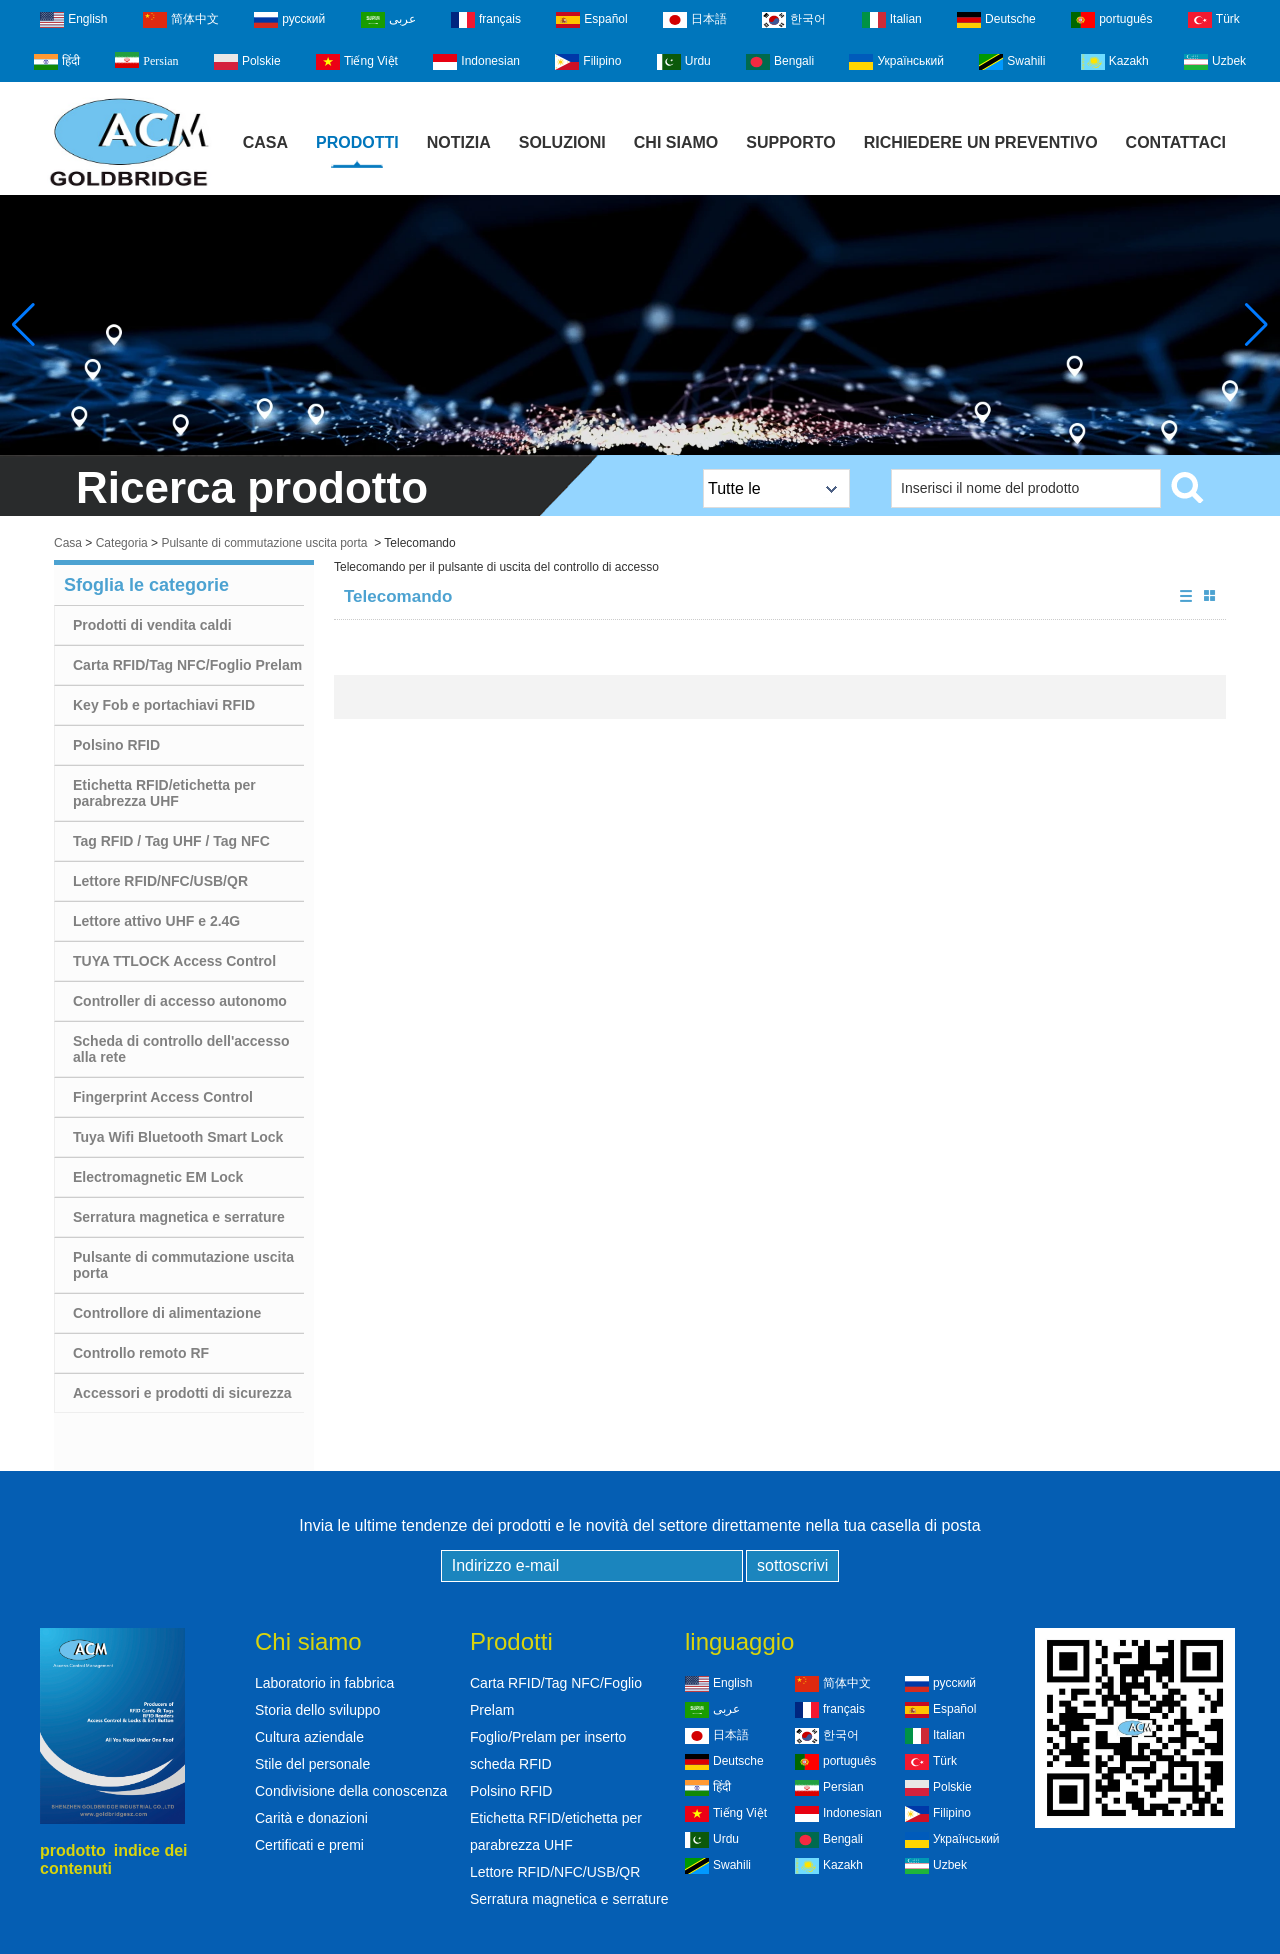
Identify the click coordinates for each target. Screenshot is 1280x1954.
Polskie (247, 62)
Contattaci (1176, 142)
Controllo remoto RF (141, 1353)
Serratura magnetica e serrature (179, 1217)
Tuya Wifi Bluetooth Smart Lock (178, 1137)
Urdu (684, 62)
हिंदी (57, 62)
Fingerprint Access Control (163, 1097)
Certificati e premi (309, 1845)
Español (591, 20)
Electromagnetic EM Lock (158, 1177)
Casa (265, 142)
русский (289, 20)
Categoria (122, 543)
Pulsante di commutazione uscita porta (264, 543)
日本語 (695, 20)
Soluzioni (562, 142)
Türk (1214, 20)
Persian (146, 60)
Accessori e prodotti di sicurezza (182, 1393)
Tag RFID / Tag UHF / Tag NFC (171, 841)
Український (896, 62)
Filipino (588, 62)
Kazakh (1115, 62)
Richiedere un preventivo (981, 142)
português (1111, 20)
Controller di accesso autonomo (180, 1001)
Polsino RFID (116, 745)
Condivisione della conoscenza (351, 1791)
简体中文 (181, 20)
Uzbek (1215, 62)
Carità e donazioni (311, 1818)
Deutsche (996, 20)
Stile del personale (312, 1764)
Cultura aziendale (309, 1737)
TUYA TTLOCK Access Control (174, 961)
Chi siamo (676, 142)
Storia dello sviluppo (317, 1710)
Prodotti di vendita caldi (152, 625)
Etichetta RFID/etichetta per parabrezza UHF (164, 793)
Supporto (791, 142)
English (73, 20)
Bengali (780, 62)
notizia (459, 142)
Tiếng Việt (357, 62)
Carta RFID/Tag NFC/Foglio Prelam (187, 665)
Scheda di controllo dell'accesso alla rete (181, 1049)
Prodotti (357, 142)
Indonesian (476, 62)
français (486, 20)
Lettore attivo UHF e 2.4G (156, 921)
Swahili (1012, 62)
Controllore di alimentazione (167, 1313)
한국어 (794, 20)
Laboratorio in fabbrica (324, 1683)
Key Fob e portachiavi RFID (164, 705)
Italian (892, 20)
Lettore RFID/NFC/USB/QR (160, 881)
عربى (388, 20)
